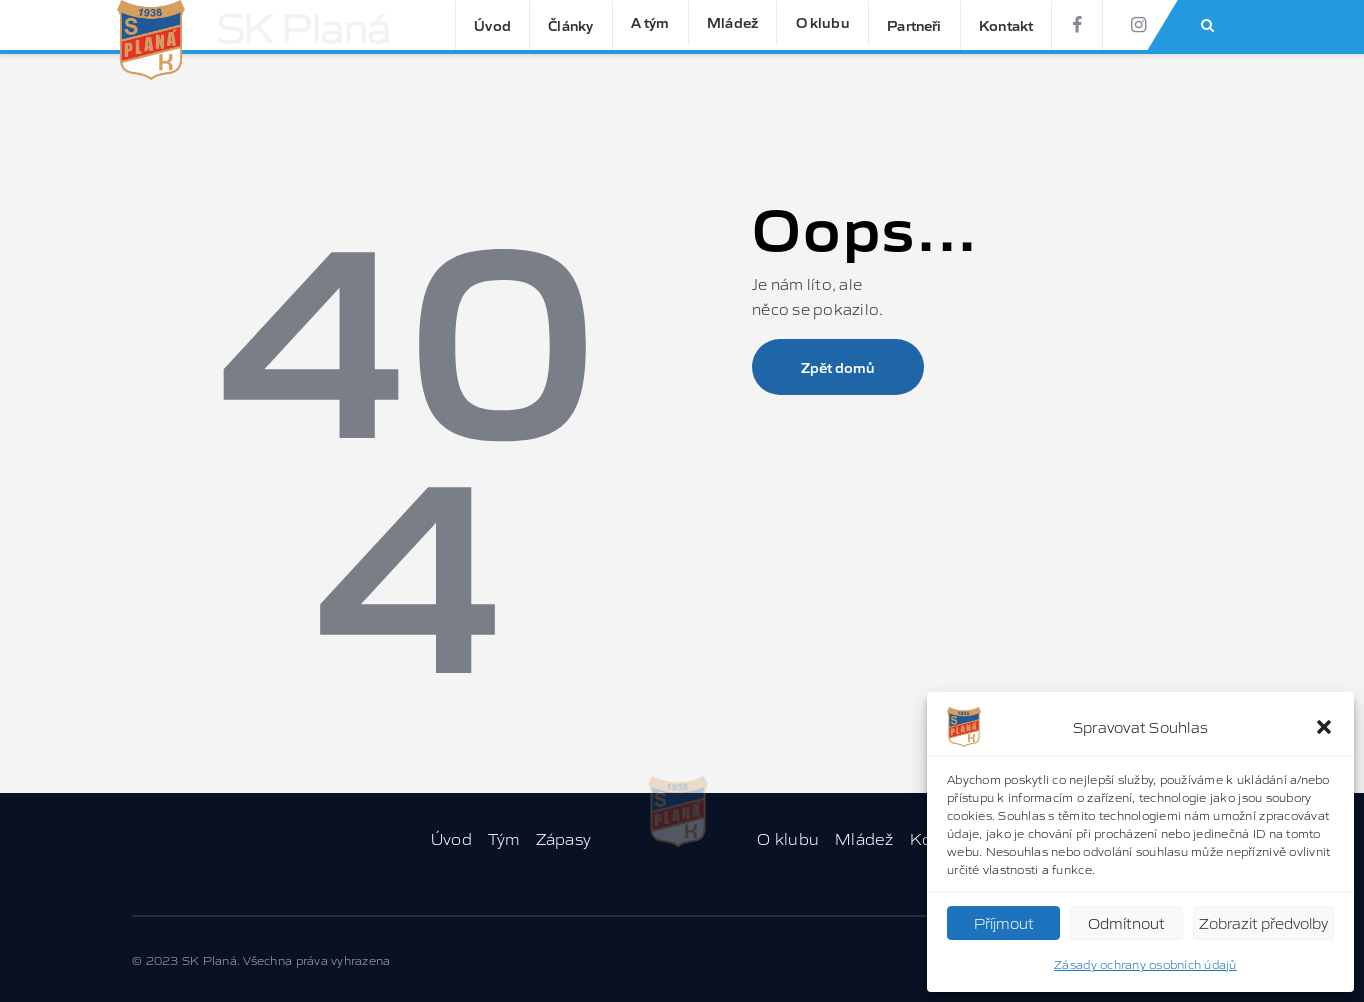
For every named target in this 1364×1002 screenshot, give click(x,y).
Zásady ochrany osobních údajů (1145, 963)
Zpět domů (838, 367)
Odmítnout (1126, 922)
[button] (1324, 727)
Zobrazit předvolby (1263, 922)
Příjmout (1004, 922)
